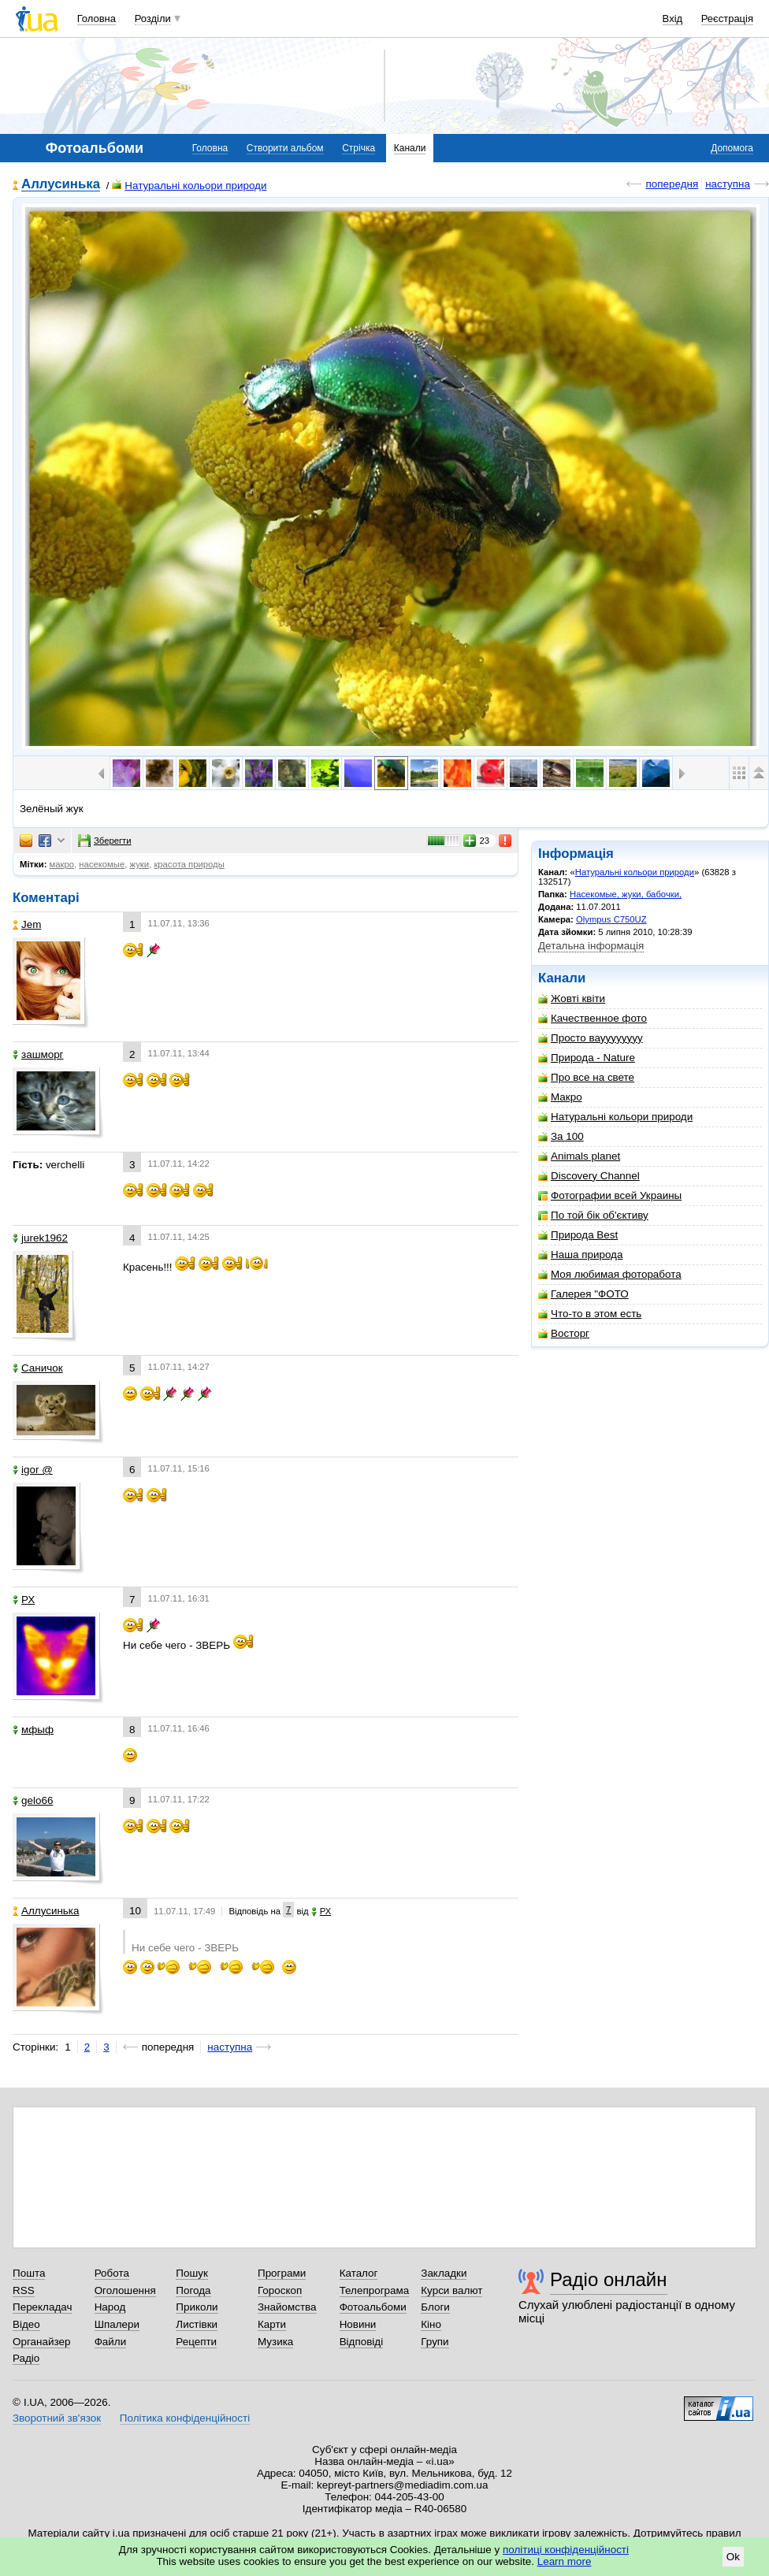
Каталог (359, 2273)
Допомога (732, 148)
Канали (410, 148)
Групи (434, 2342)
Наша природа (580, 1254)
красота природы (189, 864)
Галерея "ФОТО (583, 1294)
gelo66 (33, 1800)
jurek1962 (40, 1238)
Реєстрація (727, 18)
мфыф (33, 1729)
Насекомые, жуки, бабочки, (626, 894)
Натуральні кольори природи (189, 185)
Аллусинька (60, 184)
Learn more (564, 2561)
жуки (140, 864)
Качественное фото (592, 1018)
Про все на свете (586, 1077)
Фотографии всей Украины (610, 1195)
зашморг (38, 1054)
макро (62, 864)
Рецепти (196, 2342)
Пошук (192, 2273)
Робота (112, 2273)
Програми (282, 2273)
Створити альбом (285, 148)
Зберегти (105, 840)
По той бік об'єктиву (593, 1215)
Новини (358, 2324)
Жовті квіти (571, 998)
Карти (272, 2324)
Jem (27, 924)
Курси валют (451, 2290)
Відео (26, 2324)
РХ (24, 1599)
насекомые (101, 864)
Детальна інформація (591, 946)
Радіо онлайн (608, 2279)
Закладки (443, 2273)
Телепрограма (375, 2290)
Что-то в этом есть (589, 1314)
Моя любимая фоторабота (610, 1274)
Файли (111, 2342)
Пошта (29, 2273)
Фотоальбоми (373, 2307)
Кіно (431, 2324)
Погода (193, 2290)
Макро (560, 1097)
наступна (727, 184)
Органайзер (41, 2342)
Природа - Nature (586, 1057)
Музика (275, 2342)
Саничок (38, 1368)
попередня (671, 184)
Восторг (563, 1333)
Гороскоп (280, 2290)
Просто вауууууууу (590, 1038)
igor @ (33, 1469)
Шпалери (117, 2324)
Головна (96, 18)
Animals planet (579, 1156)
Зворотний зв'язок (57, 2418)
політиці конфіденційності (566, 2550)
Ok (733, 2557)
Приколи (196, 2307)
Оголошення (125, 2290)
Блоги (435, 2307)
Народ (110, 2307)
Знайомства (287, 2307)
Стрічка (358, 148)
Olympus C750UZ (611, 919)
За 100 (561, 1136)
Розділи (153, 18)
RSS (24, 2290)
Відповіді (362, 2342)
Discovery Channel (589, 1176)
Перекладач (42, 2307)
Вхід (673, 18)
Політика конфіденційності (185, 2418)
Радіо (26, 2358)
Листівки (196, 2324)
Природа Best (578, 1235)
